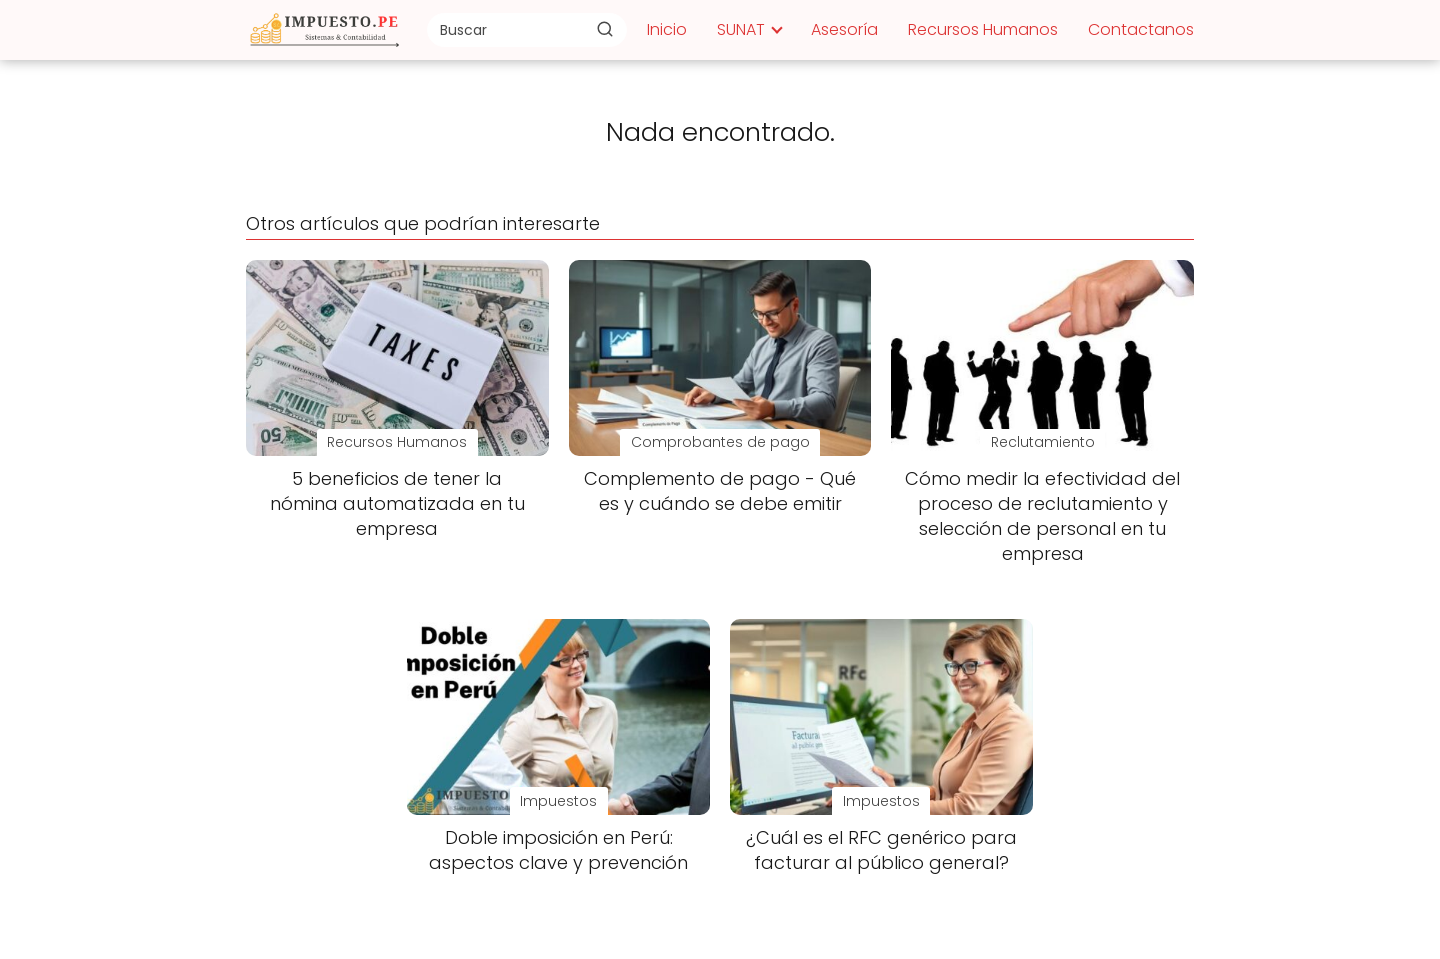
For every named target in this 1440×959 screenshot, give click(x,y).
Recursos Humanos (983, 29)
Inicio (667, 29)
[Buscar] (605, 29)
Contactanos (1141, 29)
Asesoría (844, 29)
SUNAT (741, 29)
